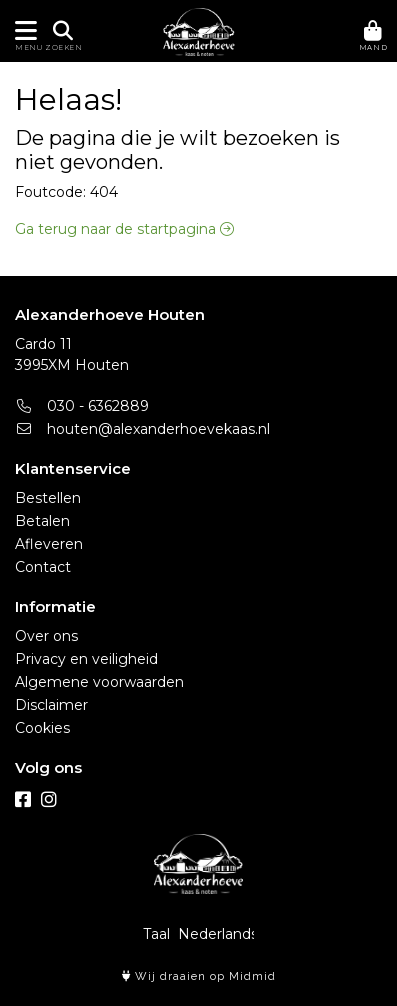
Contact (43, 567)
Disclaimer (51, 705)
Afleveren (49, 544)
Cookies (42, 728)
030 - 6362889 (82, 406)
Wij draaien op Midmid (199, 976)
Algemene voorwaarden (99, 682)
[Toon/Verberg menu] (22, 31)
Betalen (42, 521)
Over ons (46, 636)
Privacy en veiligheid (86, 659)
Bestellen (48, 498)
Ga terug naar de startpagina (124, 229)
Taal (156, 934)
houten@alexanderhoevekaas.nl (142, 429)
